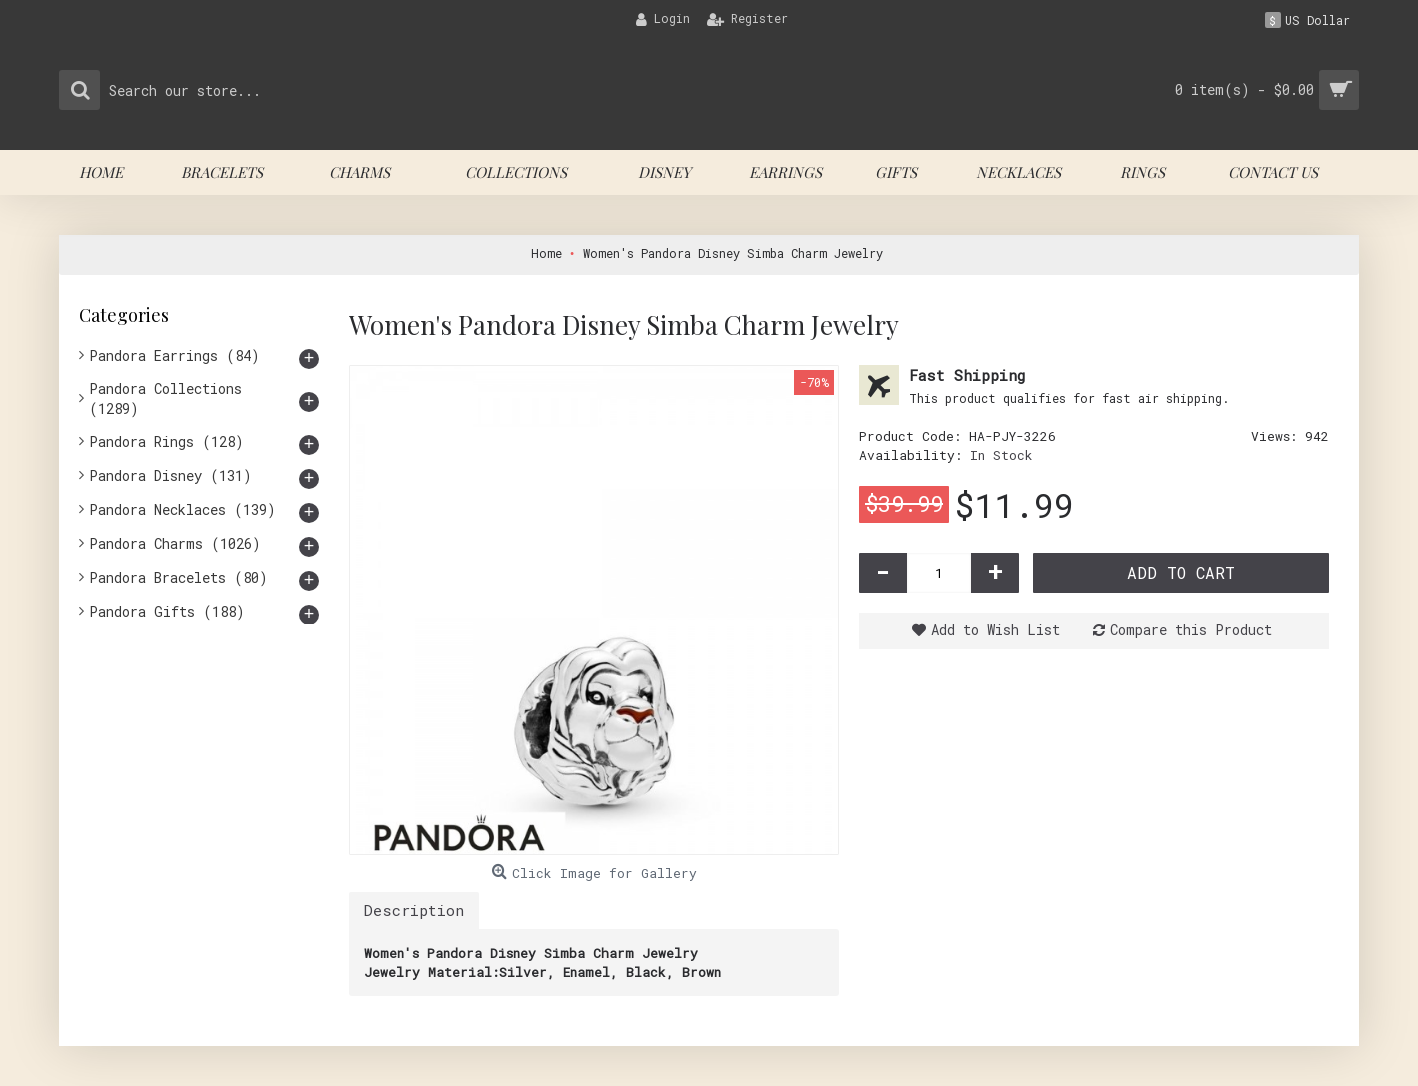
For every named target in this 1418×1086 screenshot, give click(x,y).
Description (414, 910)
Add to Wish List (995, 629)
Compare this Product (1191, 629)
